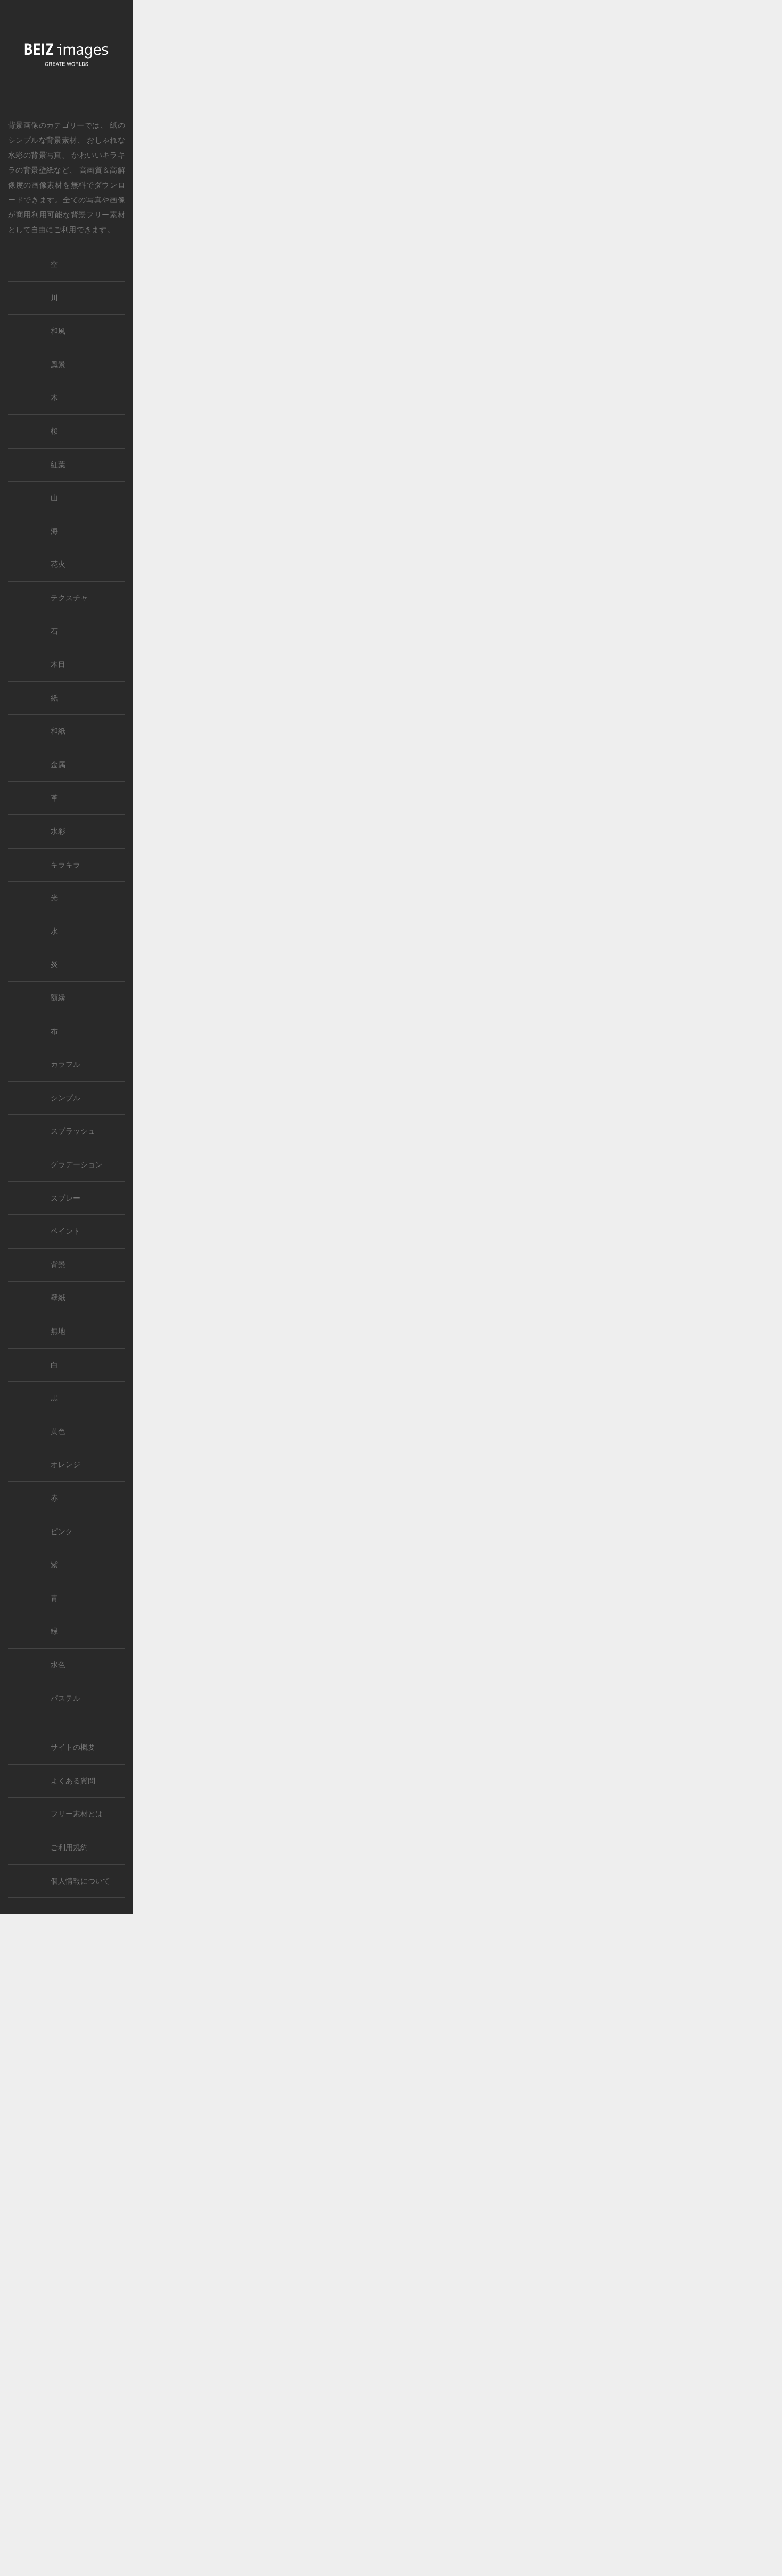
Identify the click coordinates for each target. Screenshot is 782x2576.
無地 (58, 1331)
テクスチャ (69, 598)
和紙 (58, 731)
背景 (58, 1265)
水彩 (58, 831)
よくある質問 (73, 1781)
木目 (58, 665)
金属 (58, 765)
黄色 (58, 1432)
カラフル (65, 1065)
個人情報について (80, 1881)
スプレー (65, 1198)
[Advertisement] (457, 245)
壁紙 (58, 1298)
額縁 (58, 998)
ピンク (62, 1532)
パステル (65, 1698)
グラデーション (77, 1165)
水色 (58, 1665)
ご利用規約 (69, 1848)
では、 (58, 125)
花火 (58, 564)
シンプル (65, 1098)
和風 (58, 331)
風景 (58, 365)
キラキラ (65, 865)
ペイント (65, 1231)
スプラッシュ (73, 1131)
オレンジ (65, 1465)
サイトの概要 (73, 1747)
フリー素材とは (77, 1814)
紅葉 (58, 465)
